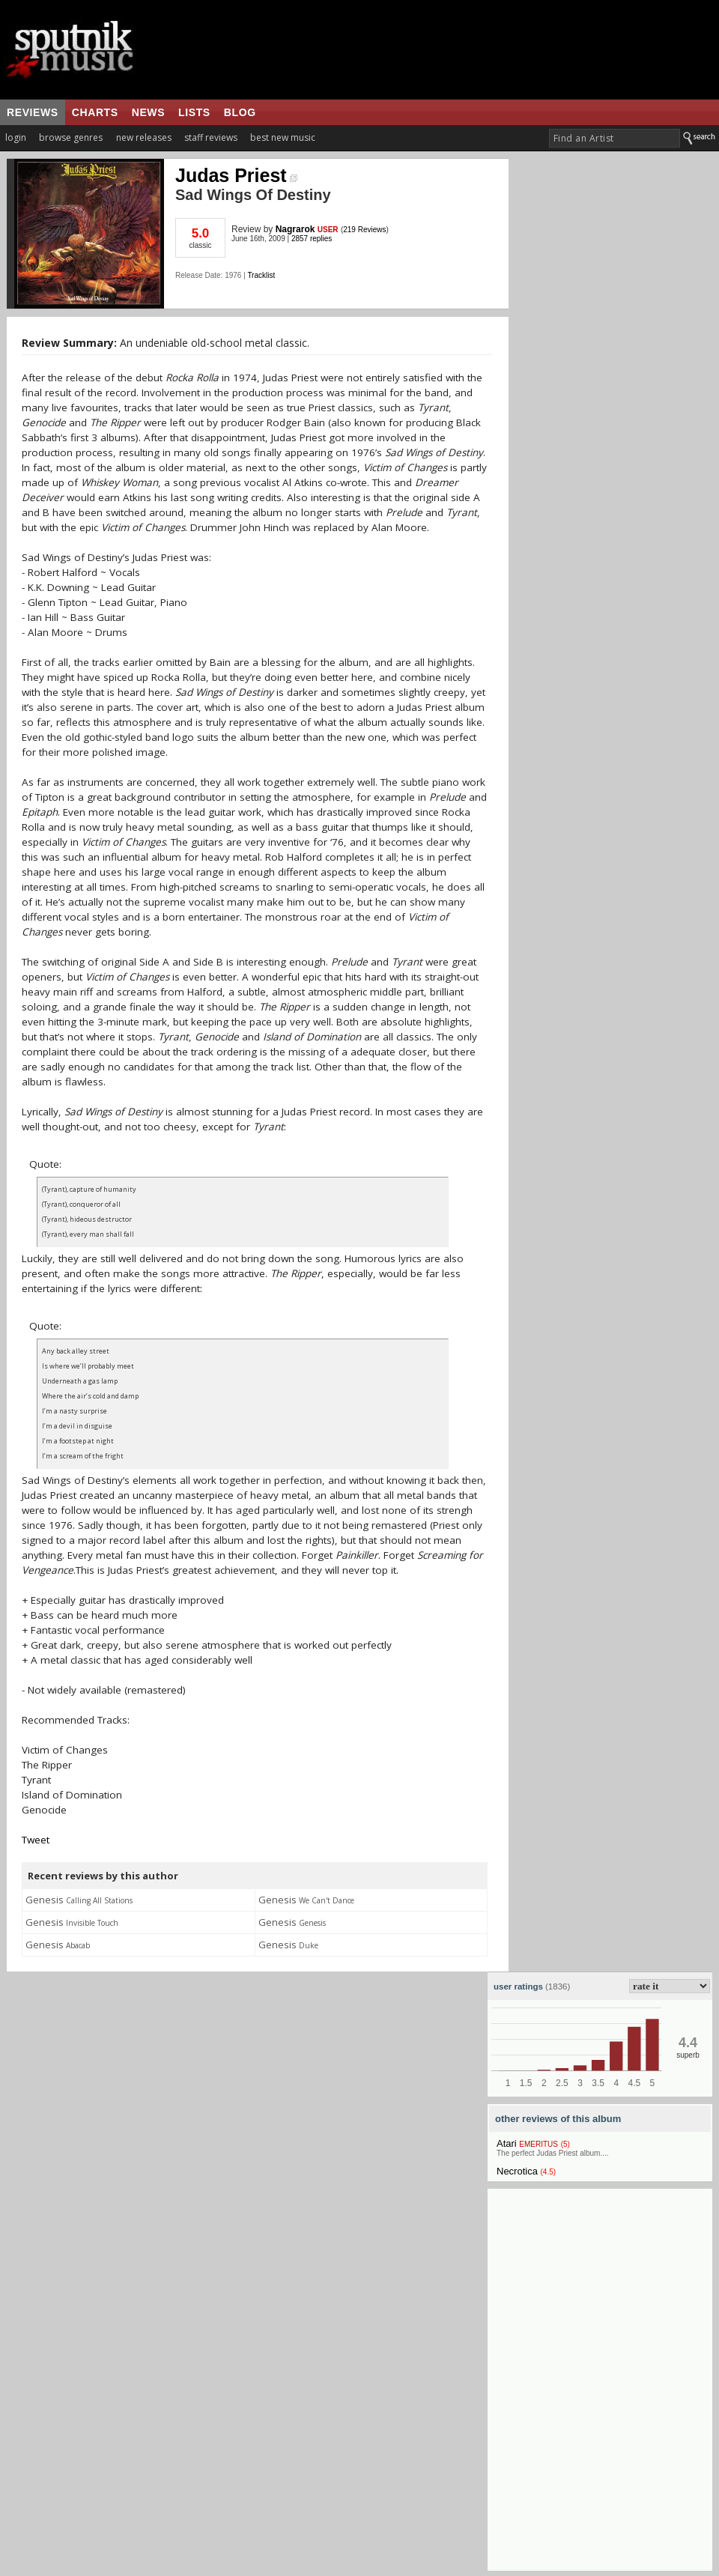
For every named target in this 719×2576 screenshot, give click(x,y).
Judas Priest (236, 175)
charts (95, 112)
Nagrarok (295, 229)
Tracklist (261, 275)
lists (194, 112)
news (148, 112)
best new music (282, 137)
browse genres (71, 137)
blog (240, 112)
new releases (144, 137)
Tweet (35, 1839)
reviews (32, 112)
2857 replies (311, 238)
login (15, 137)
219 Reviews (364, 229)
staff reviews (210, 137)
